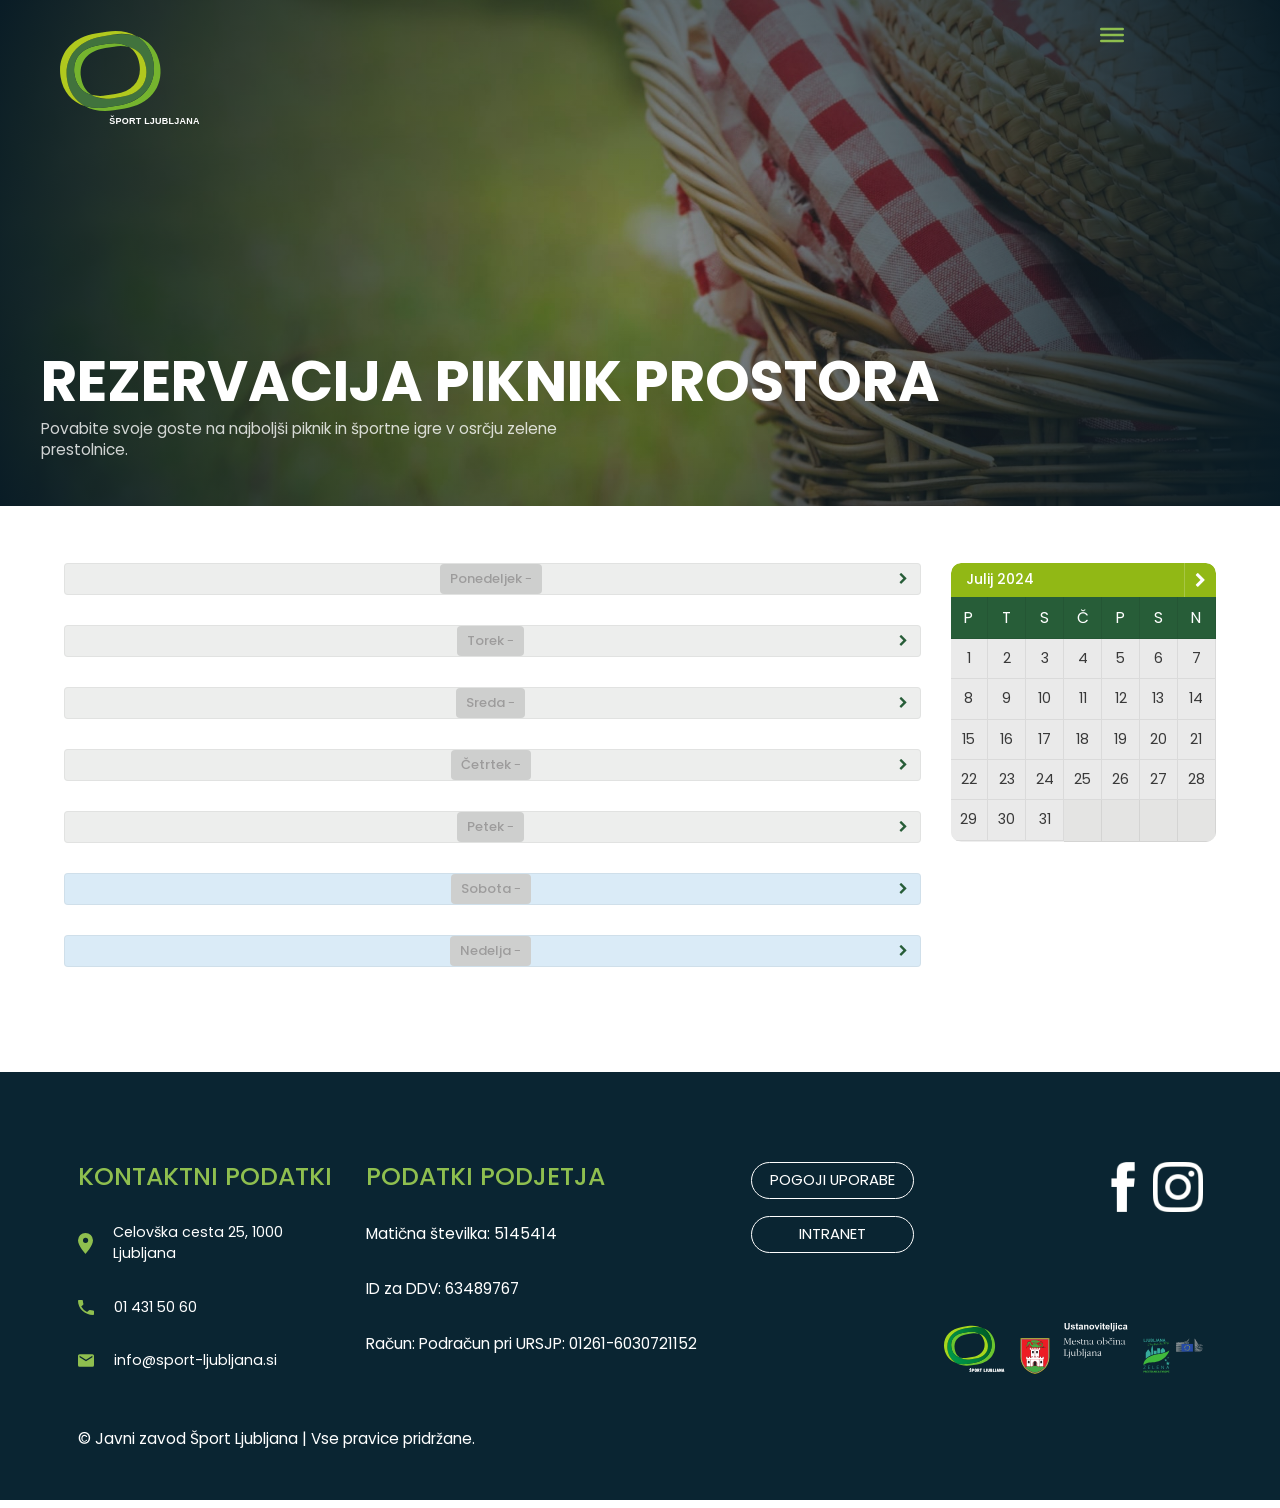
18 (1083, 743)
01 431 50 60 (158, 1311)
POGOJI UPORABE (832, 1180)
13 (1158, 701)
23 (1007, 785)
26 (1121, 785)
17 (1045, 743)
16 (1007, 743)
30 (1007, 827)
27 (1158, 785)
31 (1045, 827)
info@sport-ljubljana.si (196, 1366)
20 (1158, 743)
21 (1196, 743)
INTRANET (832, 1235)
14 (1196, 701)
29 (969, 827)
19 (1121, 743)
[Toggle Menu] (1112, 35)
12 (1121, 701)
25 (1082, 785)
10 (1045, 701)
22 (969, 785)
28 (1196, 785)
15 (968, 743)
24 (1045, 785)
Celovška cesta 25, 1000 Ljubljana (201, 1245)
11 (1083, 701)
